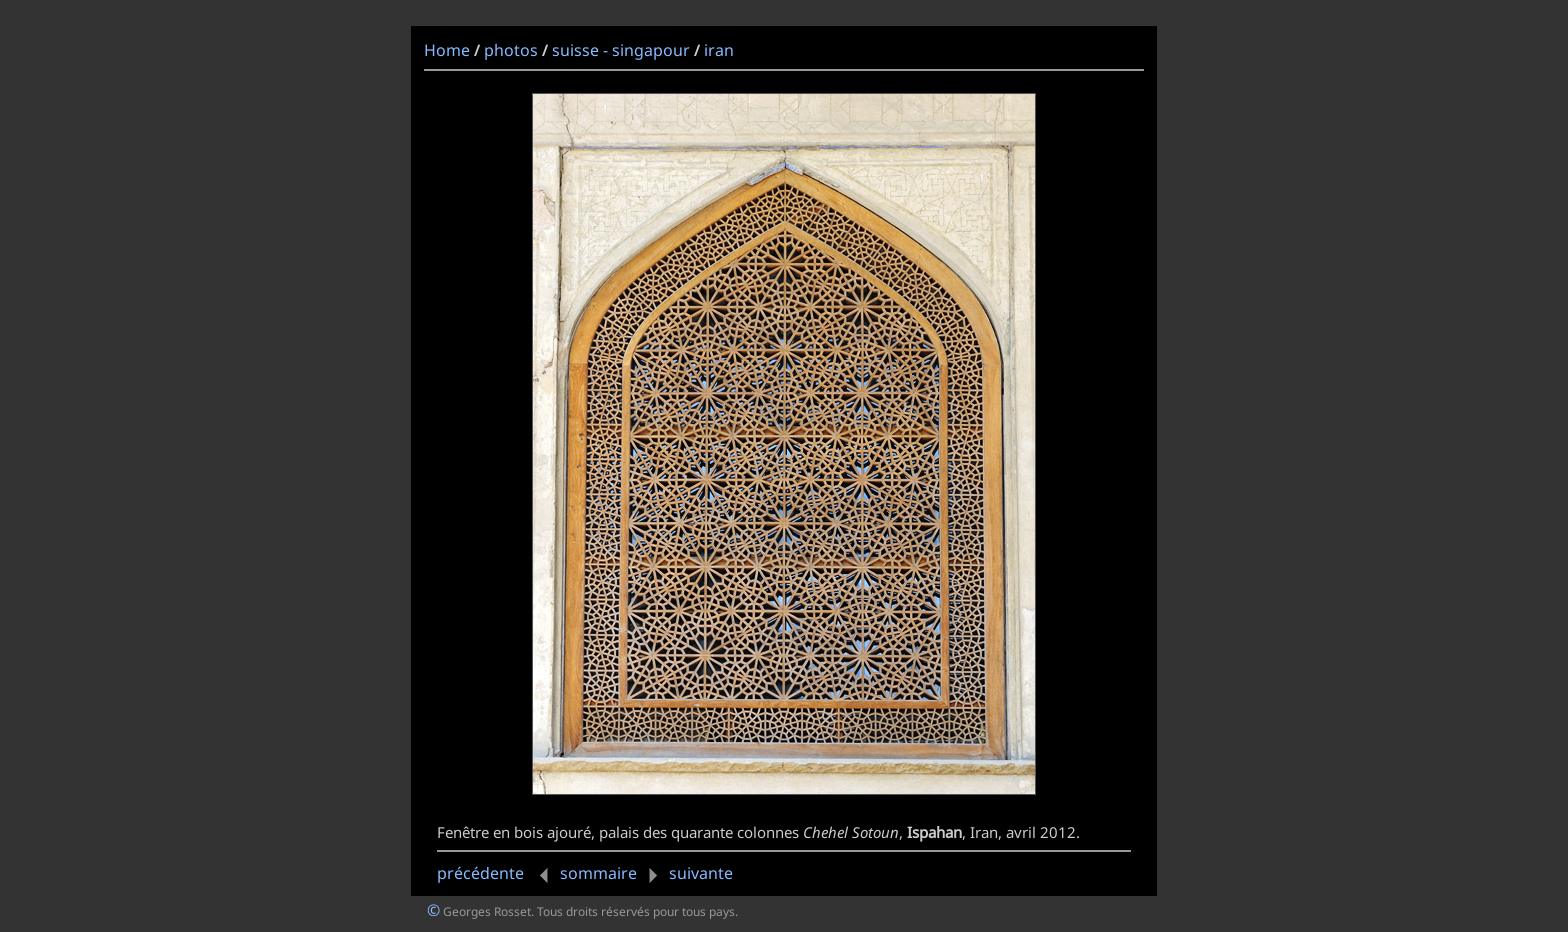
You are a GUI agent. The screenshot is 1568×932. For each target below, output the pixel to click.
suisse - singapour (621, 50)
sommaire (598, 873)
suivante (687, 873)
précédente (496, 873)
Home (447, 50)
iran (719, 50)
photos (511, 50)
